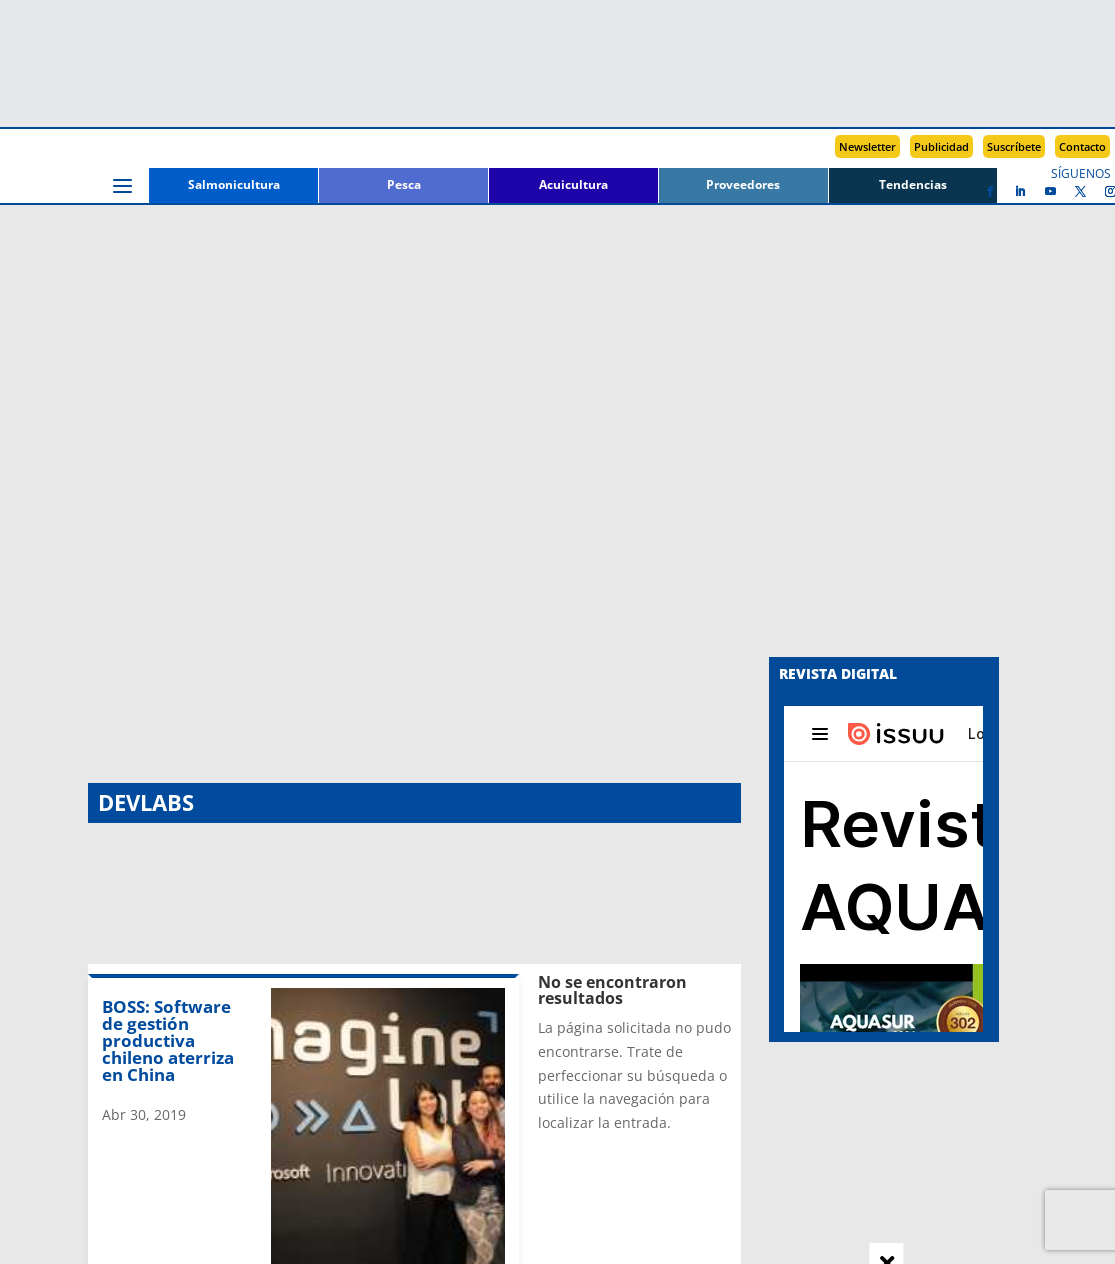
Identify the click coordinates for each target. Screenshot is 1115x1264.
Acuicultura (573, 185)
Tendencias (913, 185)
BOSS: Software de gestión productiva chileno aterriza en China (168, 337)
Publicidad (941, 146)
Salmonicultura (234, 185)
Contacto (1082, 146)
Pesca (404, 185)
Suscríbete (1014, 146)
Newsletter (867, 146)
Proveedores (743, 185)
